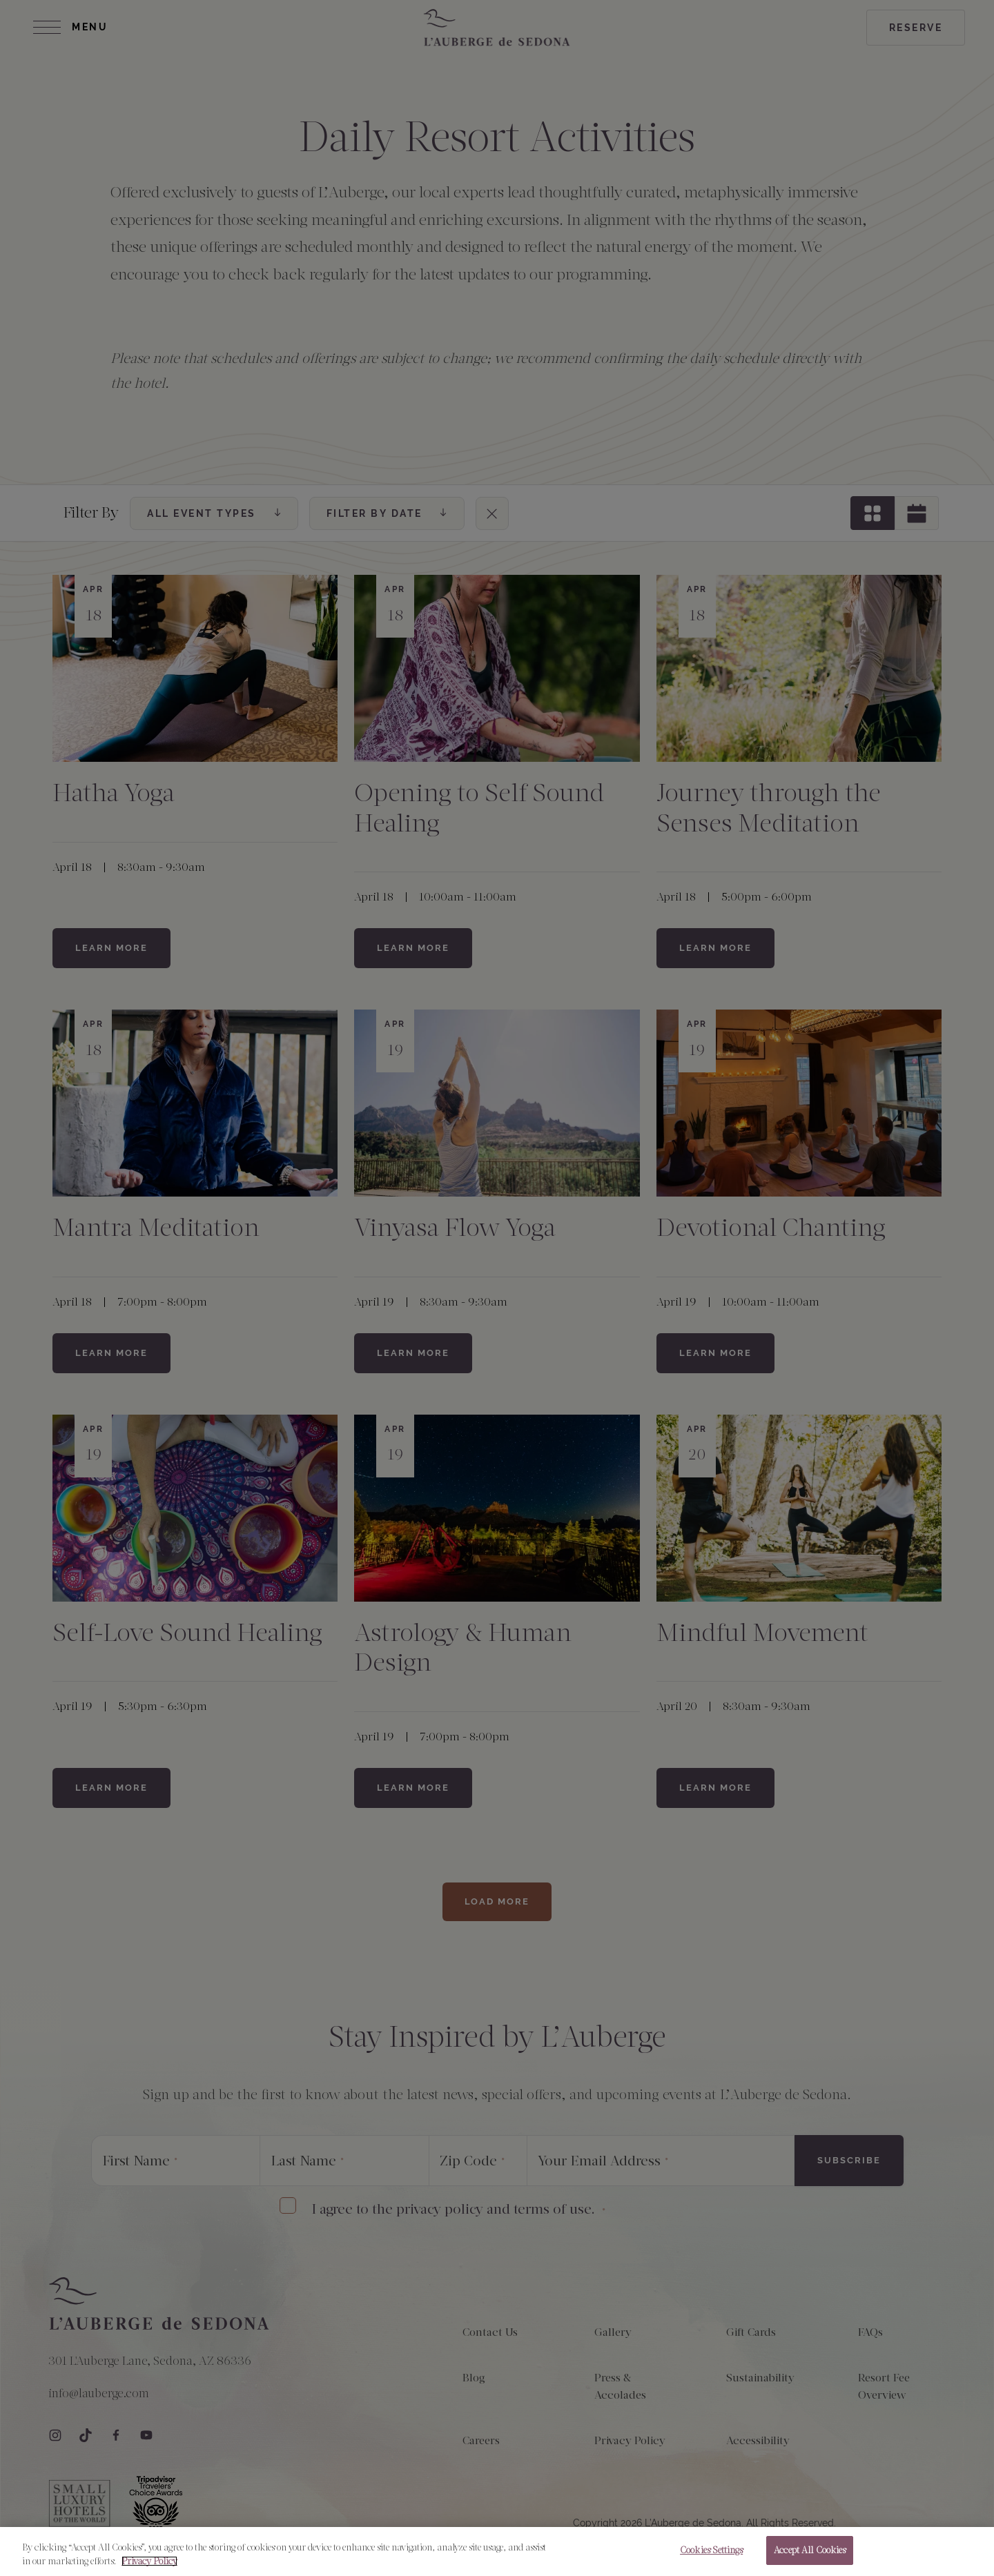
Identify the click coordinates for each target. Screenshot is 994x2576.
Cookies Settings (711, 2555)
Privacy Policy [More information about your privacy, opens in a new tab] (149, 2566)
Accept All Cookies (810, 2555)
